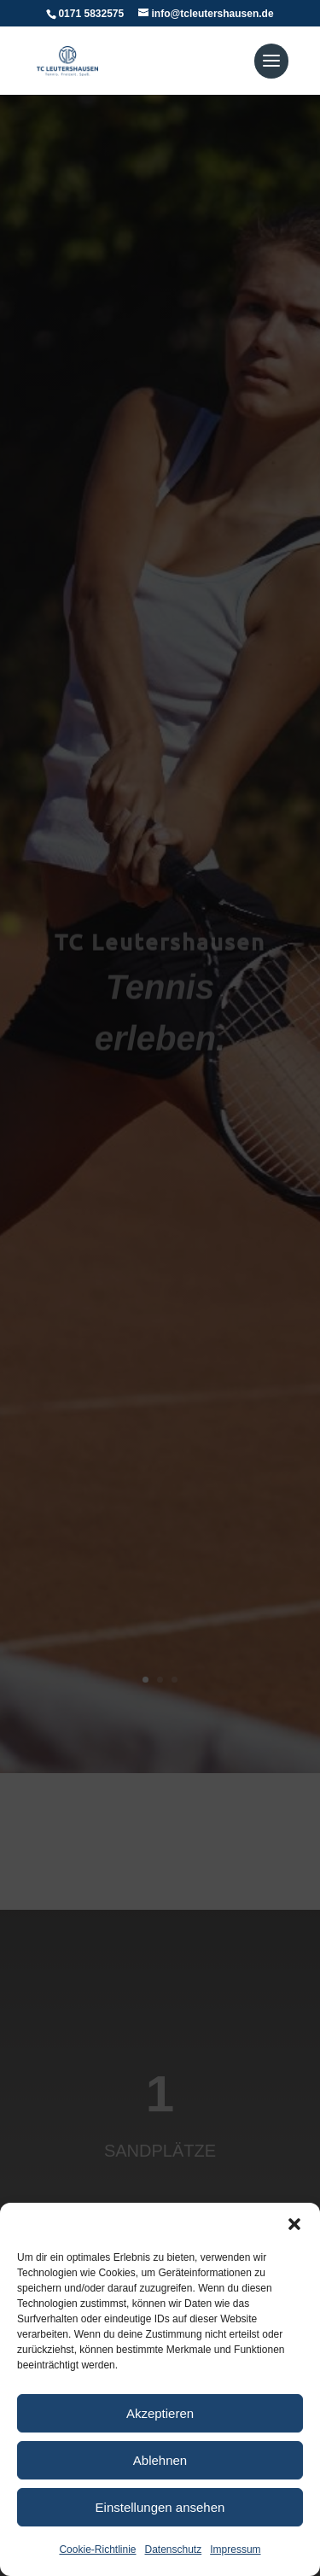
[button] (294, 2224)
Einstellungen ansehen (160, 2507)
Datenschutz (173, 2550)
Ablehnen (160, 2460)
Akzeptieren (160, 2413)
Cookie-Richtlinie (97, 2550)
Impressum (235, 2550)
